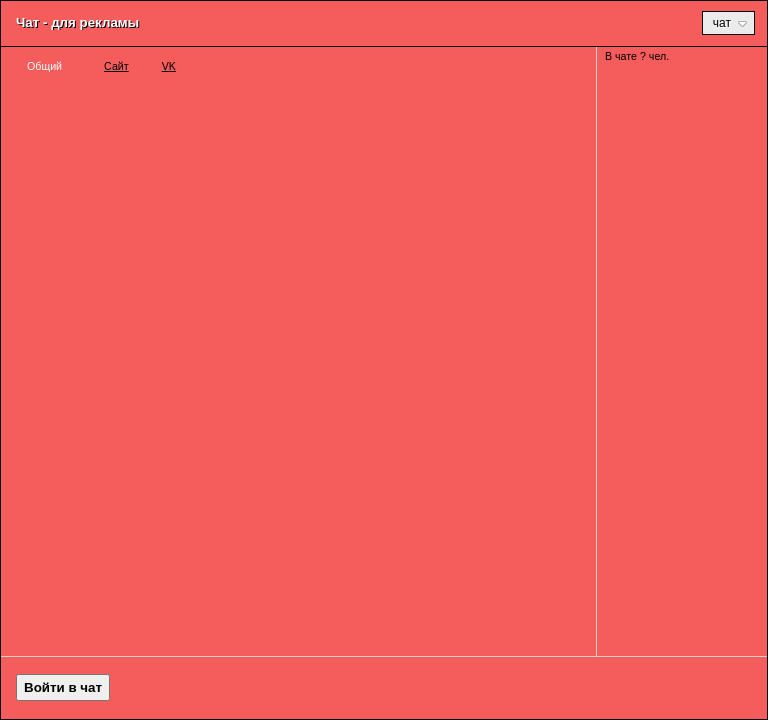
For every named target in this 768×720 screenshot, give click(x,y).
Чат (730, 23)
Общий (44, 66)
